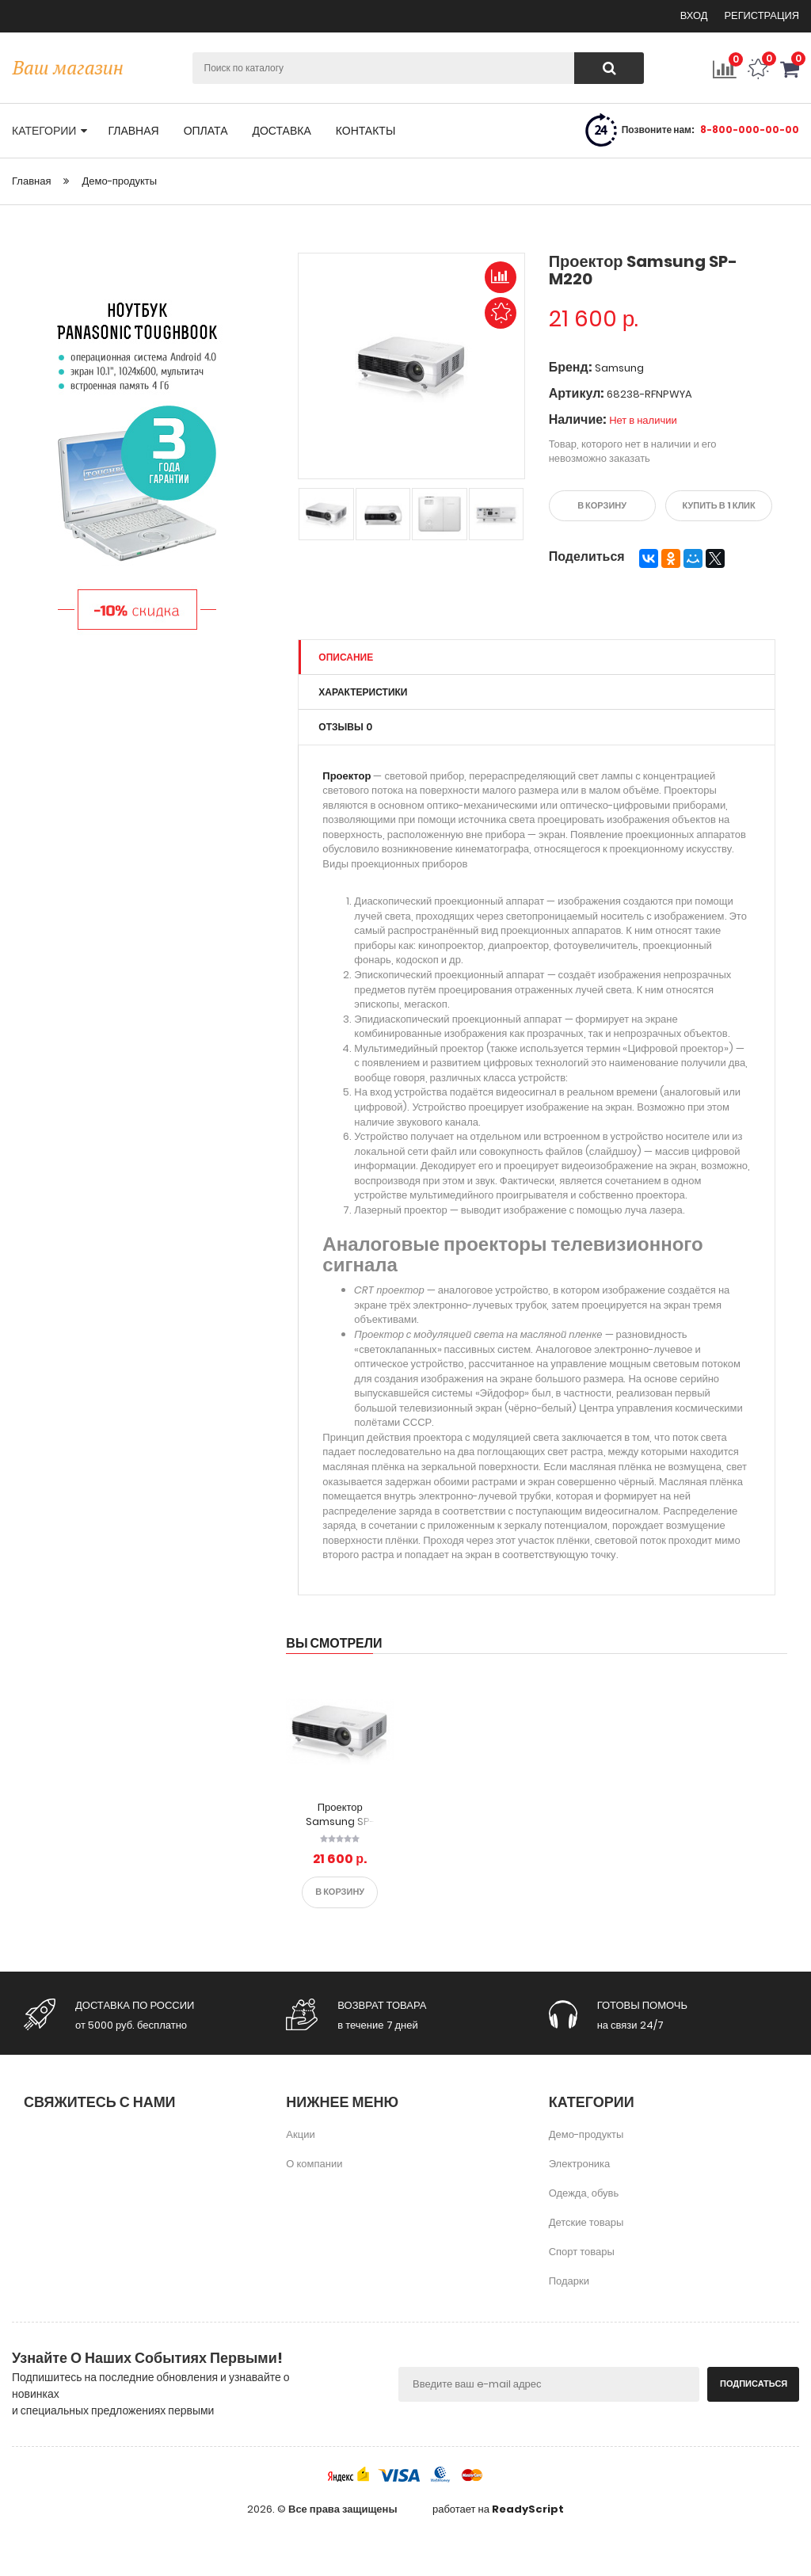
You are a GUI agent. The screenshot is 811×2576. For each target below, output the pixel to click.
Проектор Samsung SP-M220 (340, 1821)
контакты (366, 131)
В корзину (601, 505)
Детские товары (586, 2221)
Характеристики (362, 692)
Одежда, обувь (584, 2192)
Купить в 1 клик (719, 505)
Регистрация (761, 15)
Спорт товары (582, 2250)
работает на (498, 2509)
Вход (695, 15)
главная (133, 131)
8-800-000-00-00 (749, 129)
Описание (345, 656)
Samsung (619, 367)
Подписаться (753, 2382)
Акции (300, 2133)
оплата (206, 131)
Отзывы (344, 727)
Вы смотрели (334, 1642)
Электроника (580, 2162)
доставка (281, 131)
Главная (31, 181)
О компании (314, 2162)
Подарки (569, 2280)
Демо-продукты (119, 181)
